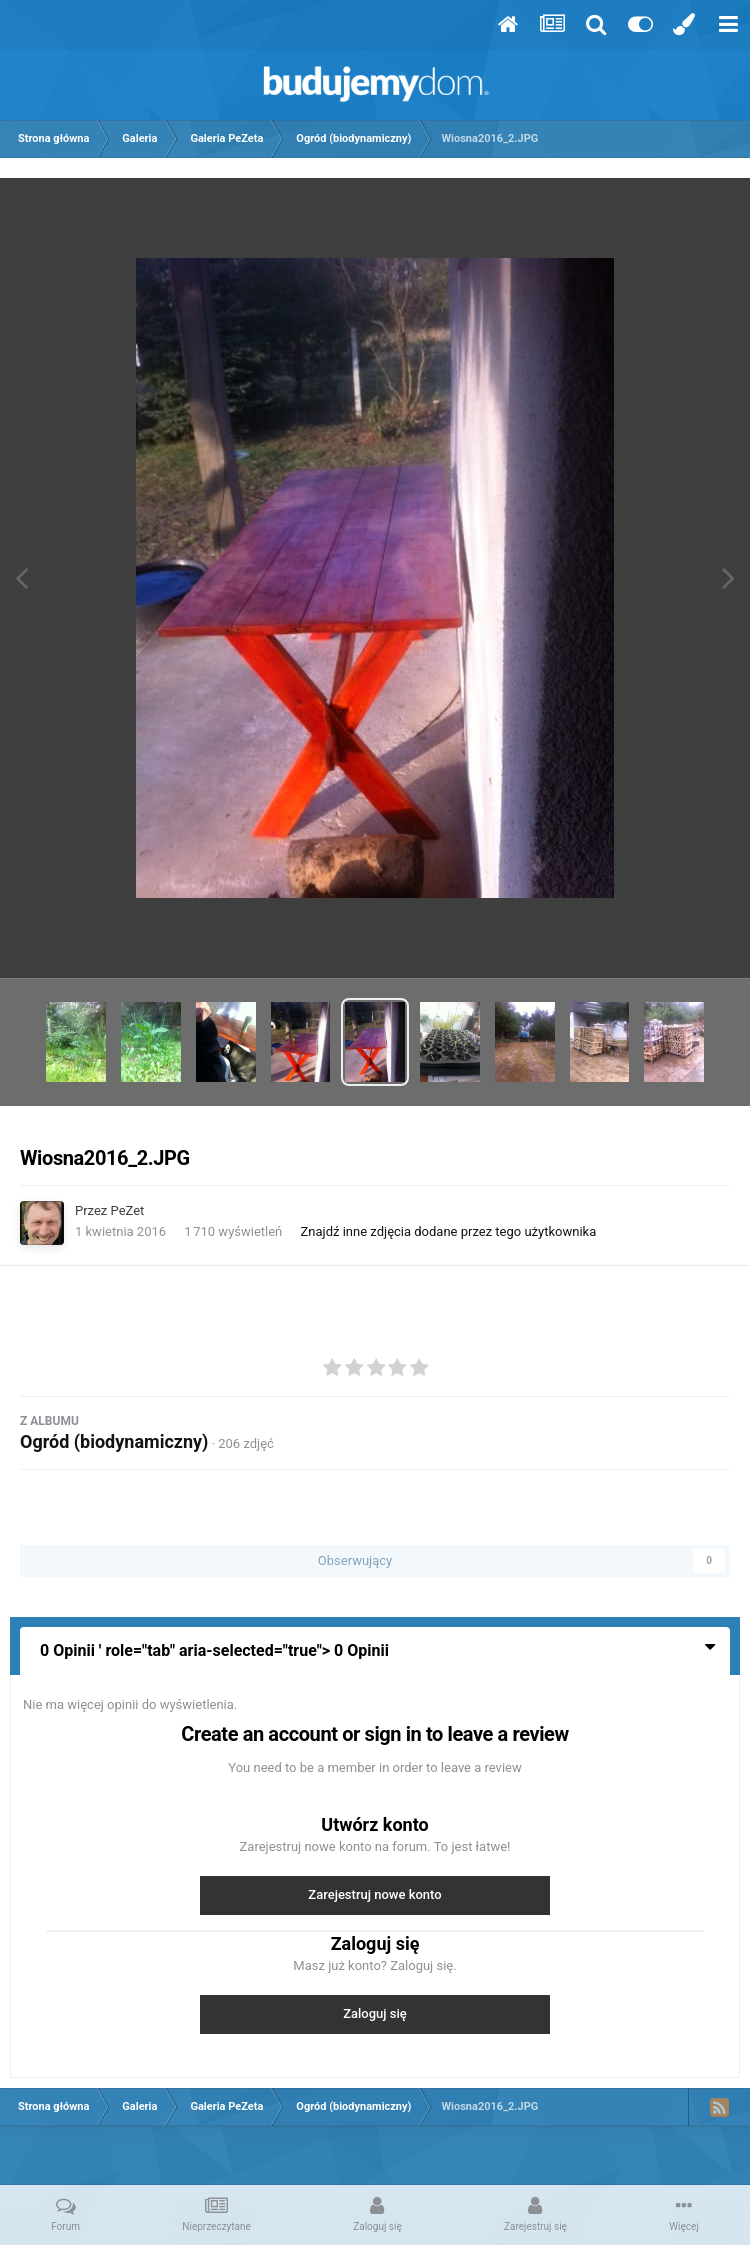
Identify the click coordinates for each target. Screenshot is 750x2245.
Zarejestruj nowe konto (374, 1894)
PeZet (128, 1210)
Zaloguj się (375, 2013)
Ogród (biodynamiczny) (114, 1441)
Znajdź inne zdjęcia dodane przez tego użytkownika (449, 1231)
